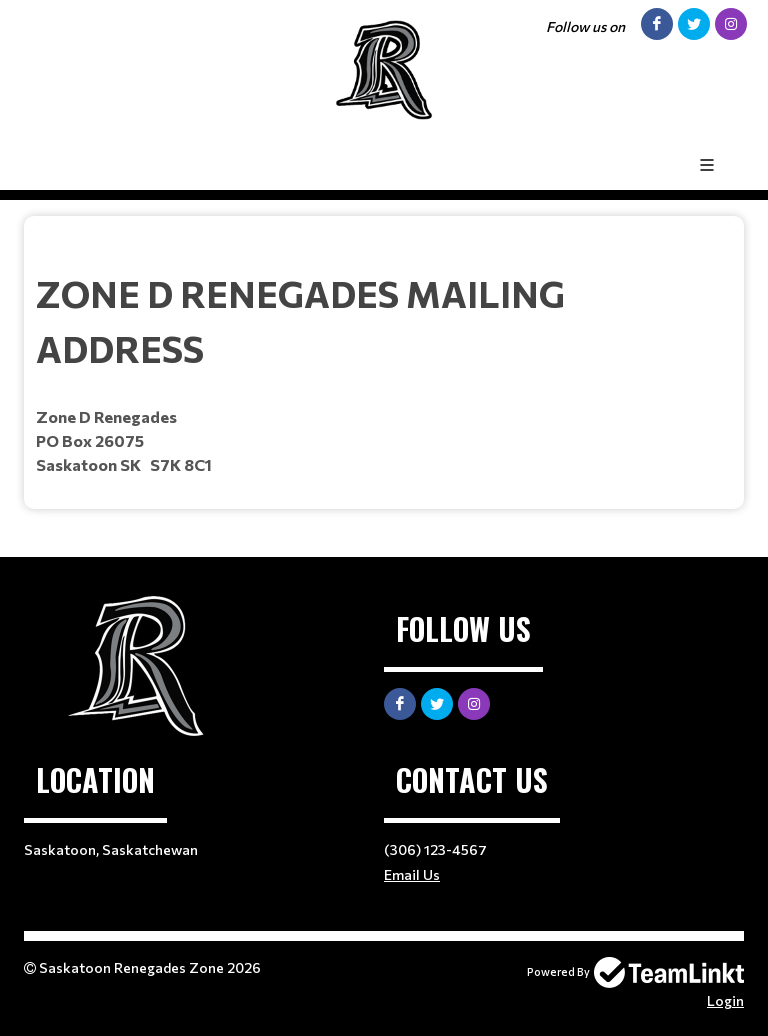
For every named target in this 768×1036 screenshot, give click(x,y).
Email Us (412, 874)
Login (725, 1000)
